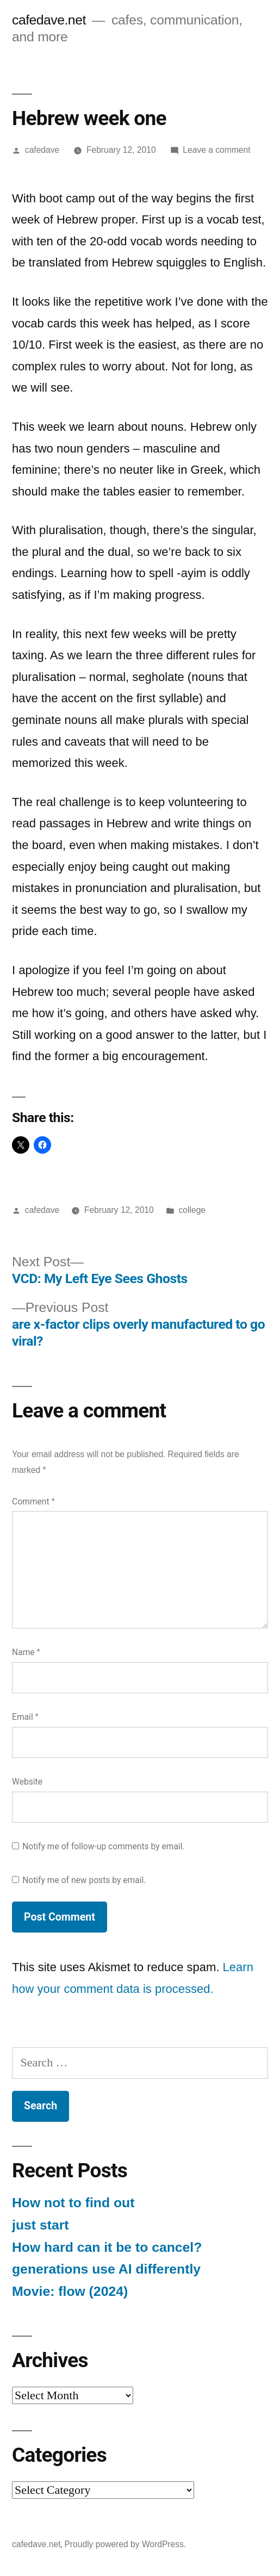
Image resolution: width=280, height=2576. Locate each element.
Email (25, 1717)
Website (27, 1781)
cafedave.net (49, 20)
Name (26, 1652)
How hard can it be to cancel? (107, 2247)
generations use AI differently (106, 2269)
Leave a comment (216, 149)
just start (40, 2225)
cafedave (42, 149)
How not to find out (73, 2202)
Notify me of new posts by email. (84, 1880)
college (192, 1210)
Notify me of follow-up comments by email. (103, 1846)
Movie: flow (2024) (70, 2291)
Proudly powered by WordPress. (125, 2544)
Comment (33, 1501)
